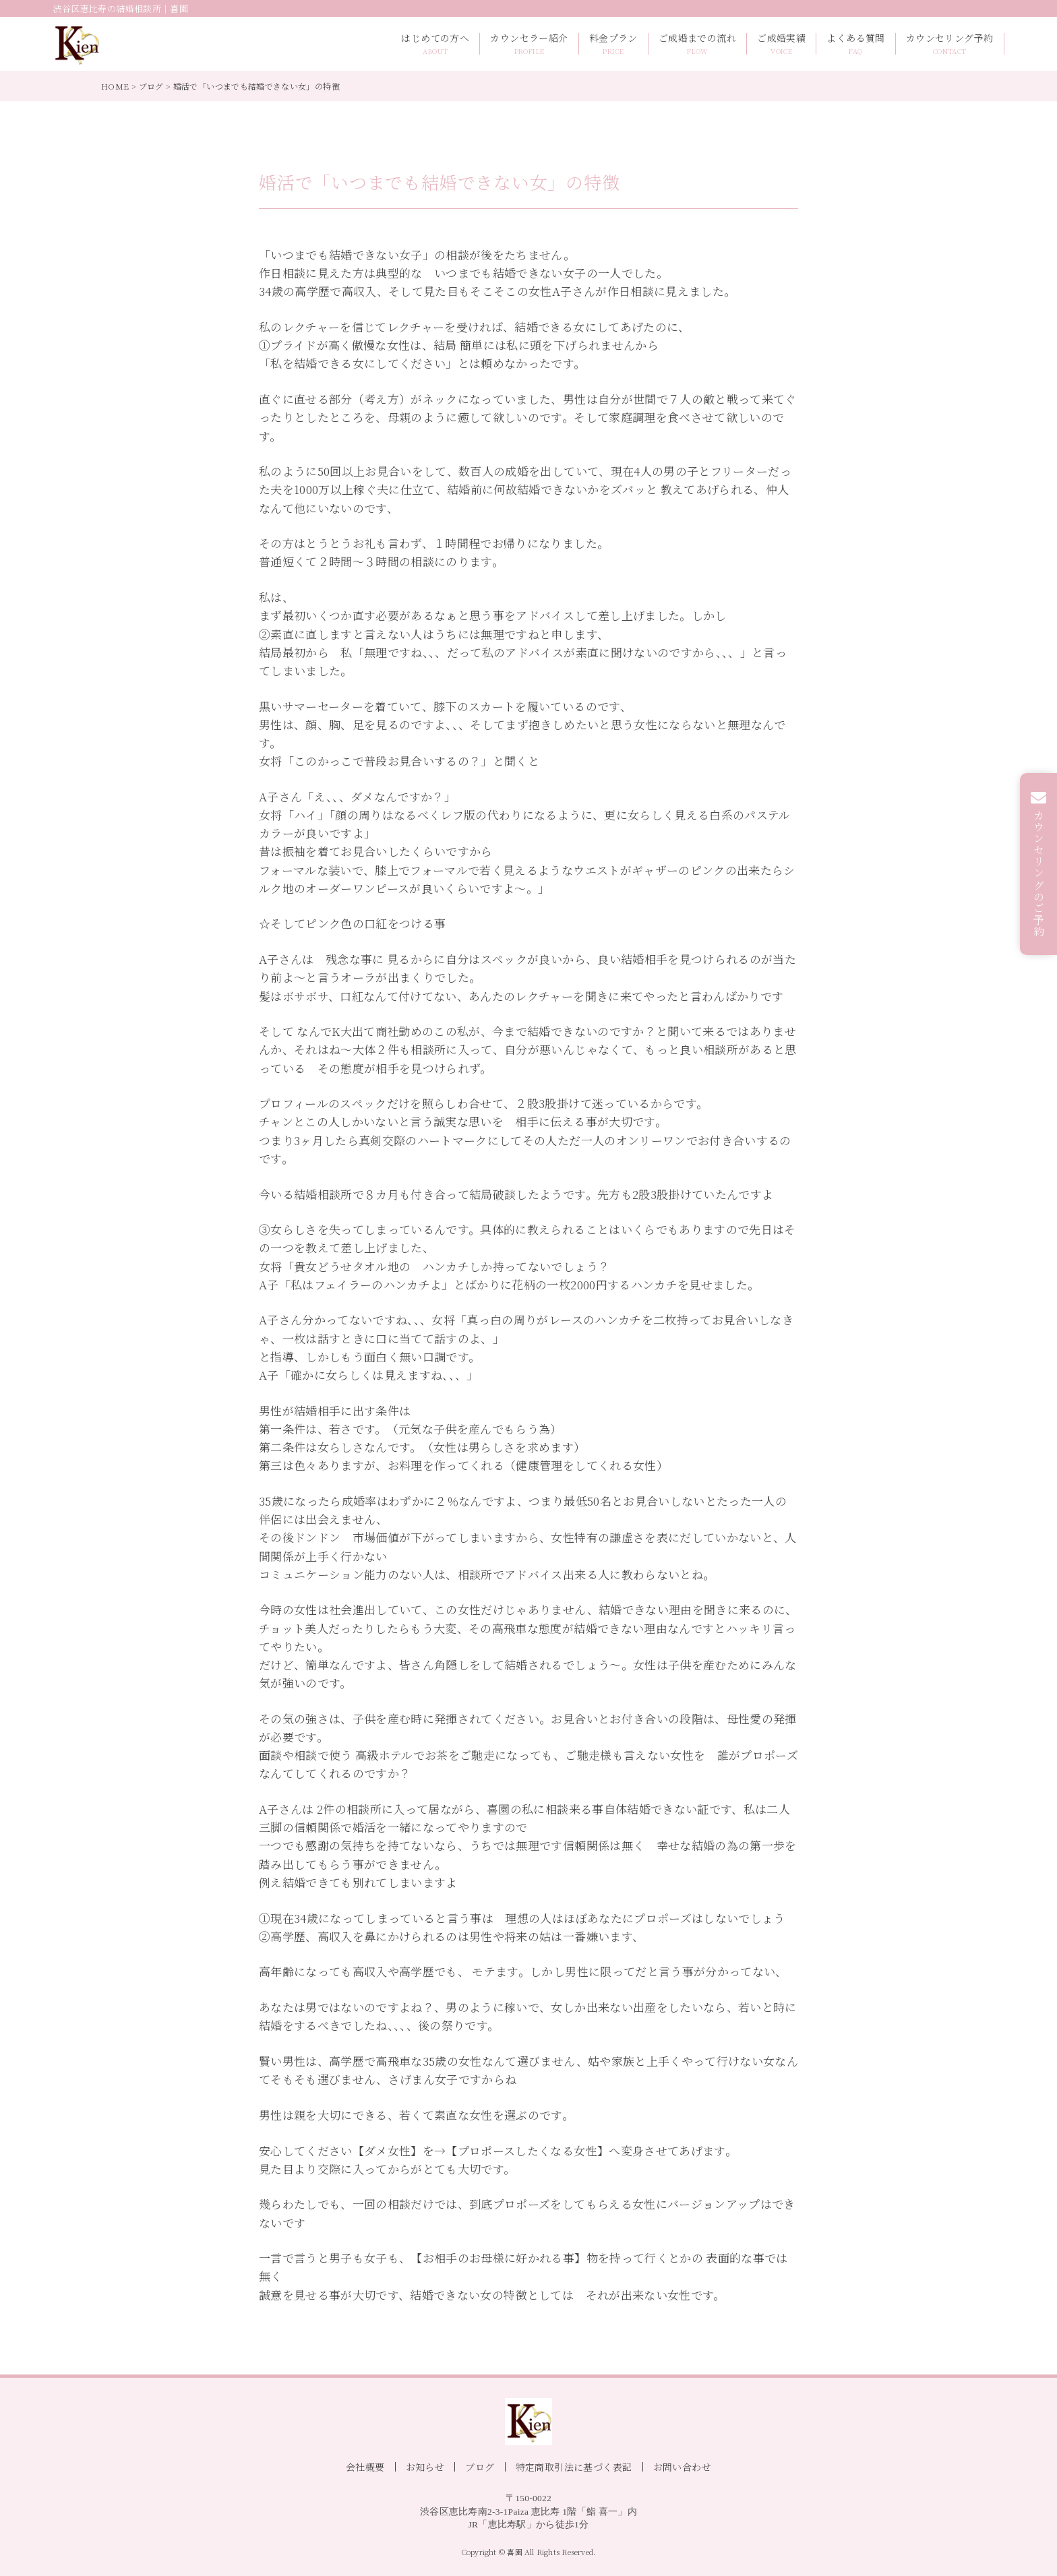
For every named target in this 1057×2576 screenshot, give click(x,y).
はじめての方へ (435, 44)
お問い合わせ (682, 2467)
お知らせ (425, 2467)
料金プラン (613, 44)
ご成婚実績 (781, 44)
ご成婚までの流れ (697, 44)
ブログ (151, 86)
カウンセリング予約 (950, 44)
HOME (115, 86)
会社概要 (365, 2467)
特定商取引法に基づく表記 (574, 2467)
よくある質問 (855, 44)
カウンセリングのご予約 (1039, 873)
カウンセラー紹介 (529, 44)
